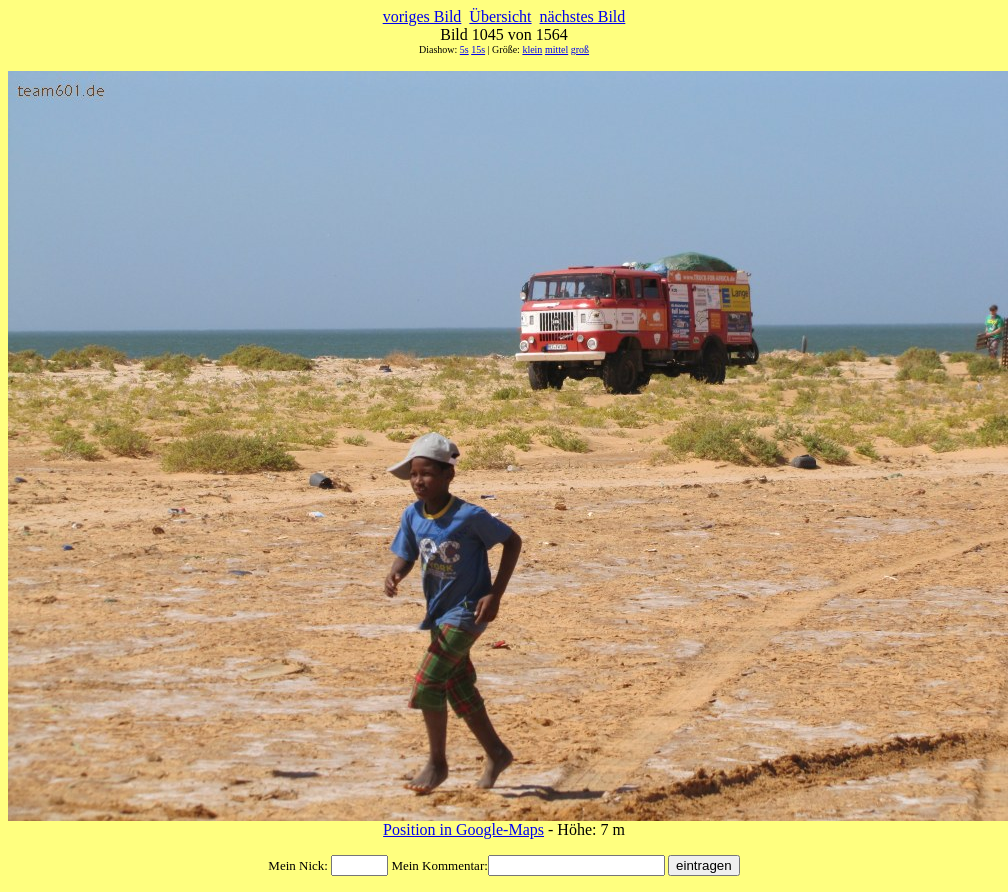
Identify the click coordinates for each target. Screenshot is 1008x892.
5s (464, 49)
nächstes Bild (583, 16)
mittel (556, 49)
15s (478, 49)
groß (580, 49)
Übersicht (500, 16)
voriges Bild (422, 16)
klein (532, 49)
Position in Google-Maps (463, 829)
